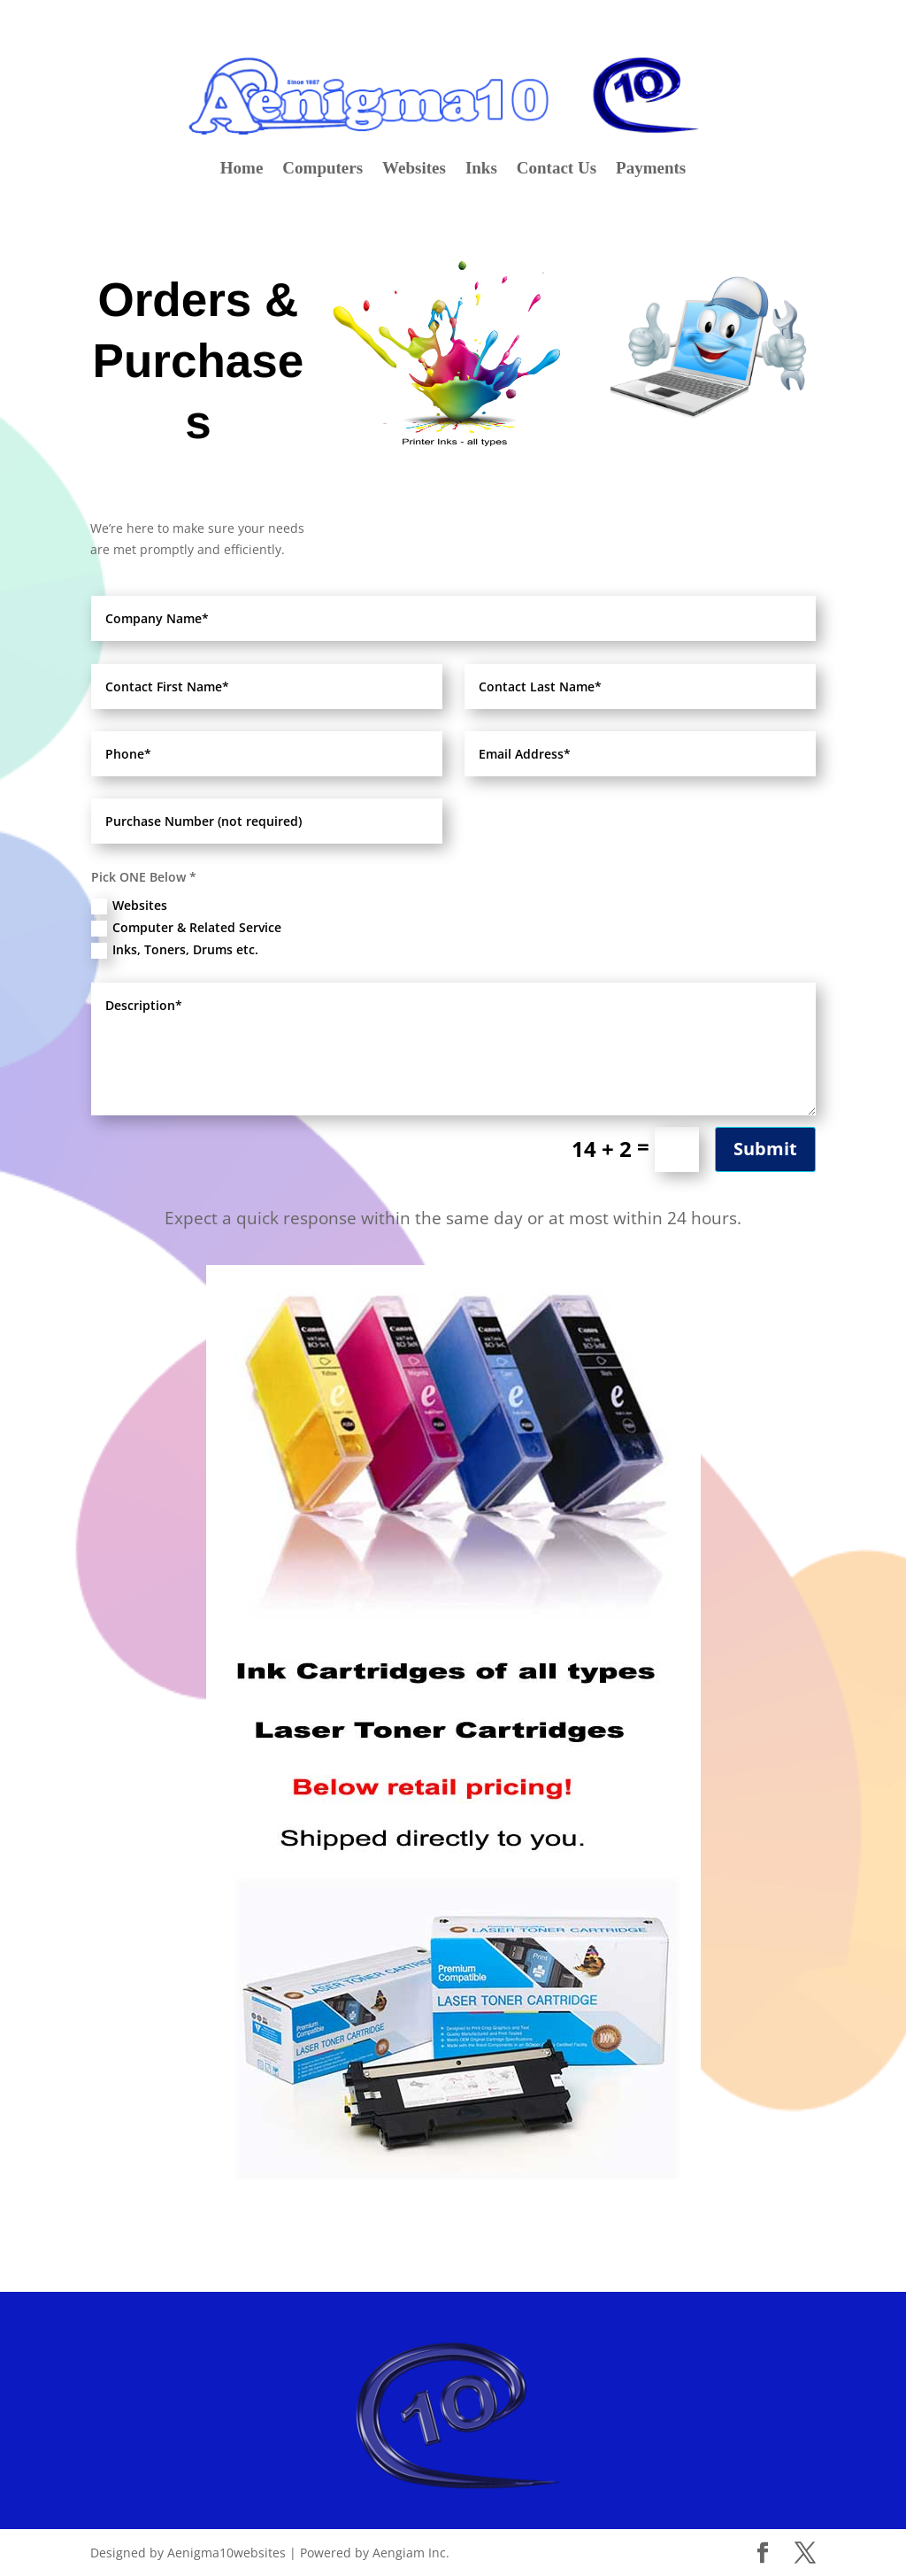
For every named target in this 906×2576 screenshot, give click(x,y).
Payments (651, 169)
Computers (322, 169)
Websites (414, 169)
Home (242, 169)
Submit (765, 1149)
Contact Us (556, 169)
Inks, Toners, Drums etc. (174, 950)
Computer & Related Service (186, 928)
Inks (481, 169)
